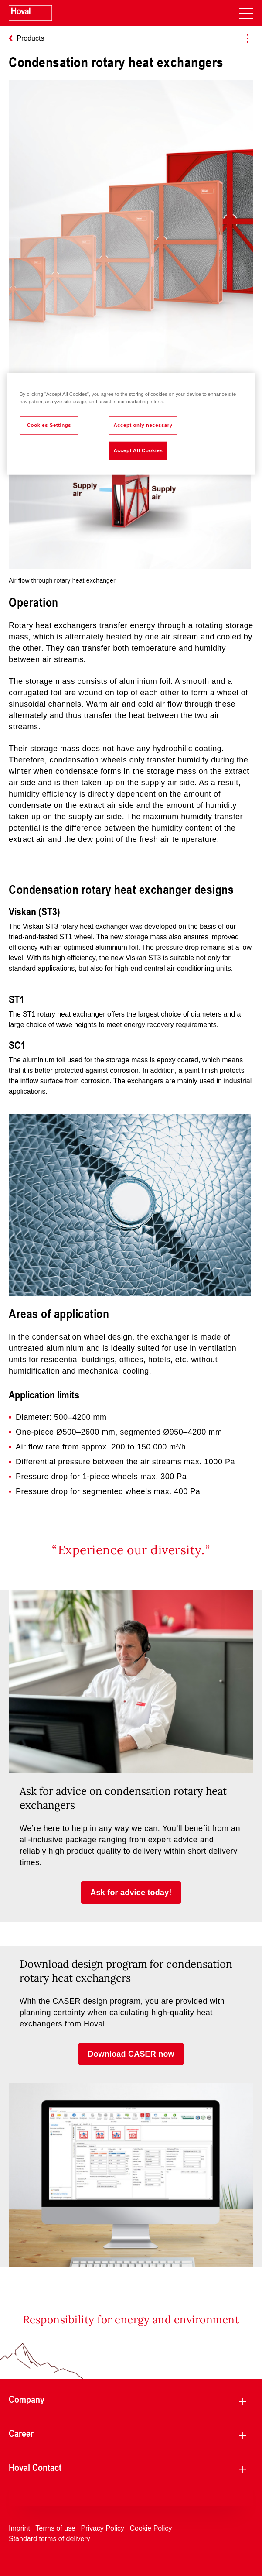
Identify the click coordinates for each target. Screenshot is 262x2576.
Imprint (19, 2528)
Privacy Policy (102, 2528)
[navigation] (246, 13)
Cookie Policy (150, 2528)
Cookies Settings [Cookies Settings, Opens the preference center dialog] (49, 425)
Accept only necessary (142, 425)
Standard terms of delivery (49, 2538)
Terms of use (55, 2528)
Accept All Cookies (138, 450)
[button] (130, 1892)
